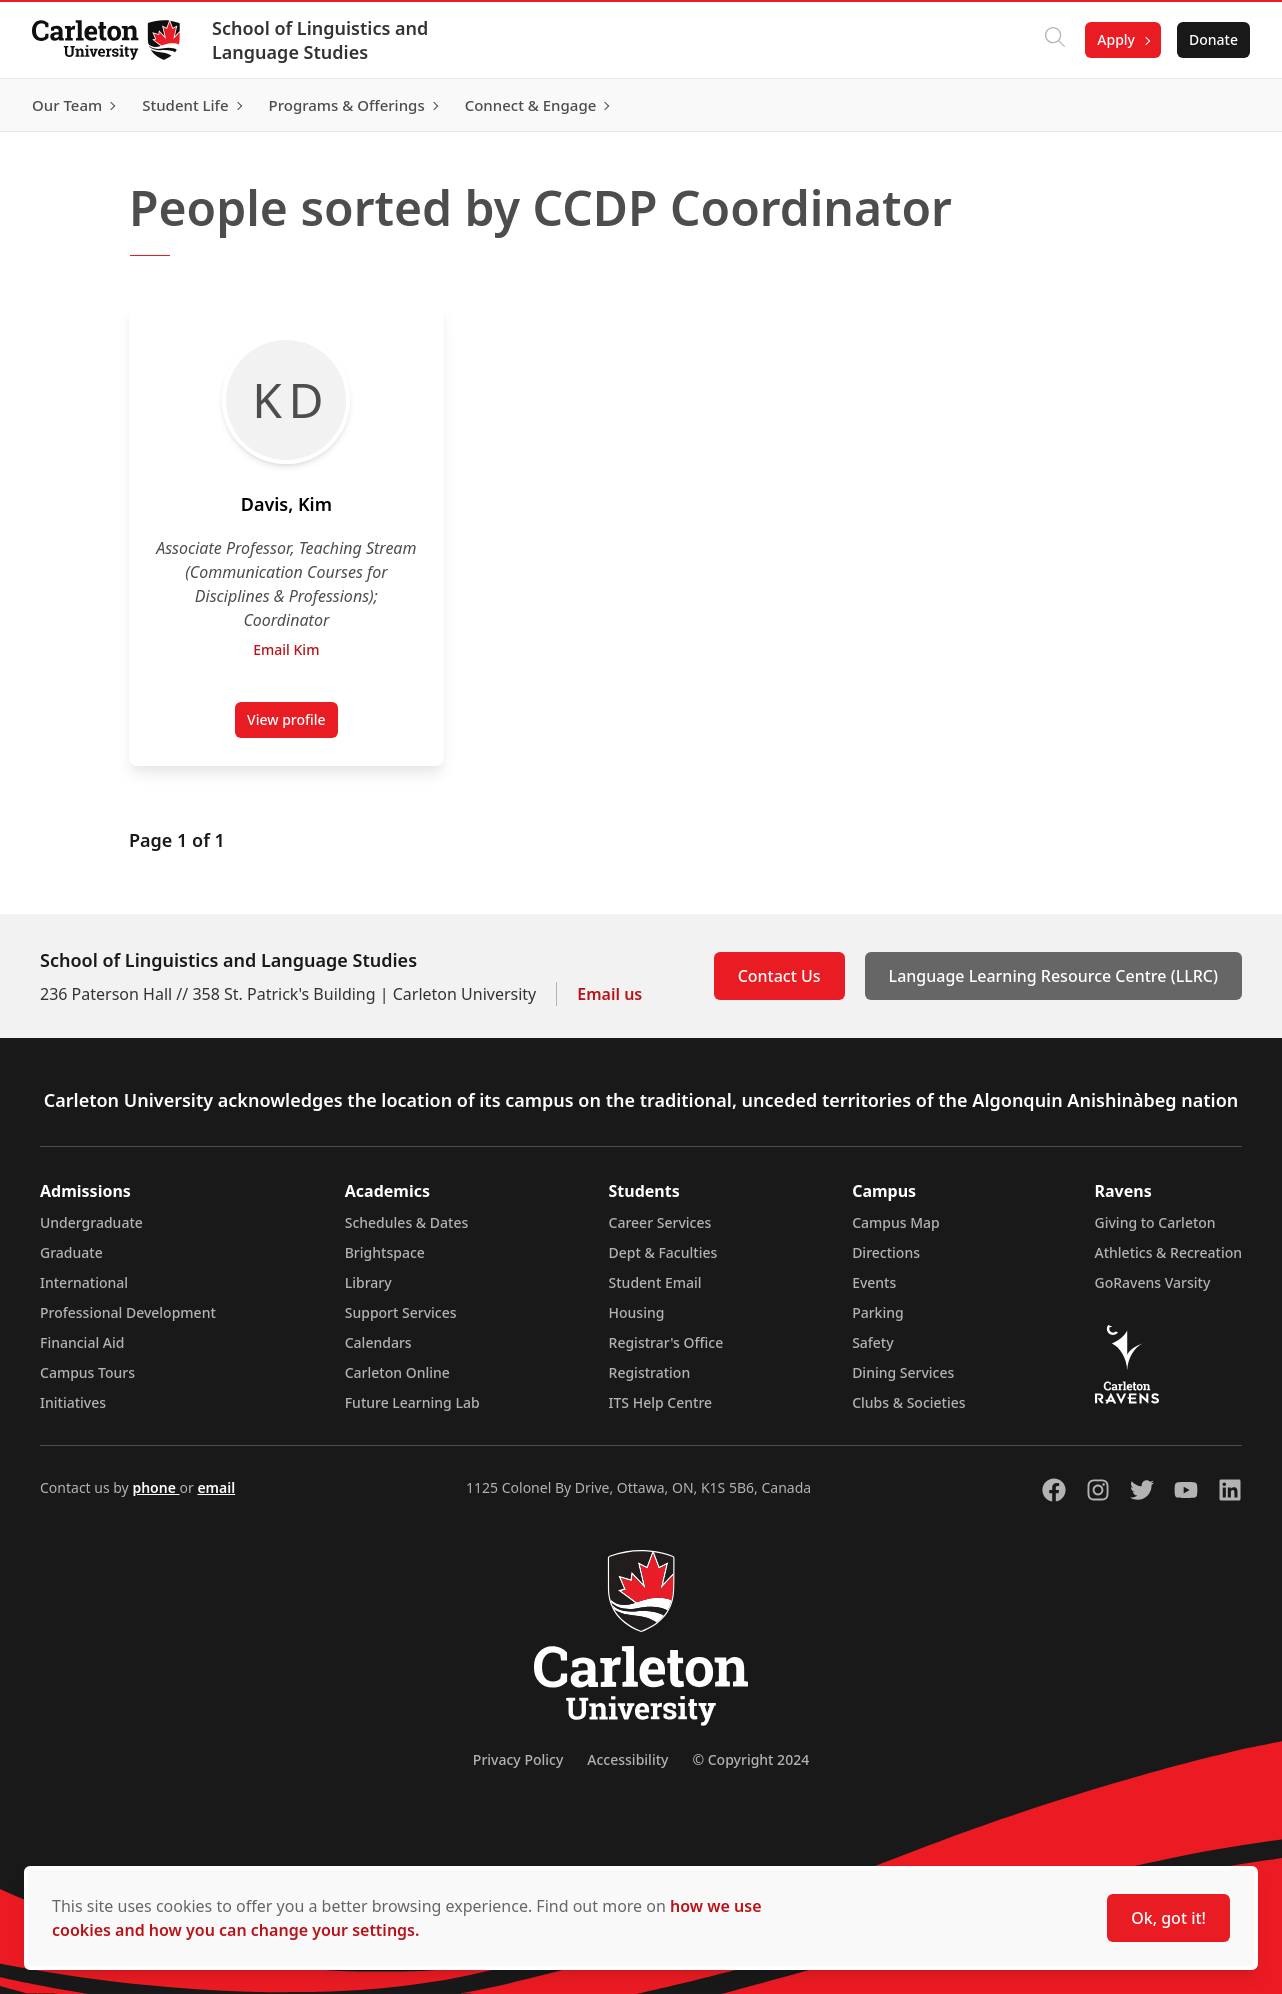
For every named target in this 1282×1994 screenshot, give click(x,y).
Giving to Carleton (1155, 1222)
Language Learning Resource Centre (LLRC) (1053, 976)
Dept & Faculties (663, 1252)
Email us (609, 994)
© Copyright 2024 (750, 1759)
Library (368, 1282)
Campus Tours (87, 1372)
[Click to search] (1055, 40)
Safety (873, 1342)
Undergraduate (91, 1222)
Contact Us (779, 976)
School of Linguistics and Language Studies (320, 40)
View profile (292, 724)
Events (874, 1282)
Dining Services (903, 1372)
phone (155, 1487)
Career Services (660, 1222)
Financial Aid (82, 1342)
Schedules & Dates (407, 1222)
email (216, 1487)
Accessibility (627, 1759)
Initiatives (73, 1402)
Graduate (71, 1252)
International (84, 1282)
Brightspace (385, 1252)
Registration (650, 1372)
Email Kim (286, 649)
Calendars (378, 1342)
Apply (1116, 39)
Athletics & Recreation (1168, 1252)
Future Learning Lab (412, 1402)
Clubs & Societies (908, 1402)
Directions (886, 1252)
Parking (878, 1312)
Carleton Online (397, 1372)
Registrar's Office (666, 1342)
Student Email (655, 1282)
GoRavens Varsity (1153, 1282)
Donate (1213, 39)
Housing (637, 1312)
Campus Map (896, 1222)
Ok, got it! (1168, 1918)
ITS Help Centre (661, 1402)
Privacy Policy (518, 1759)
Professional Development (128, 1312)
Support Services (401, 1312)
